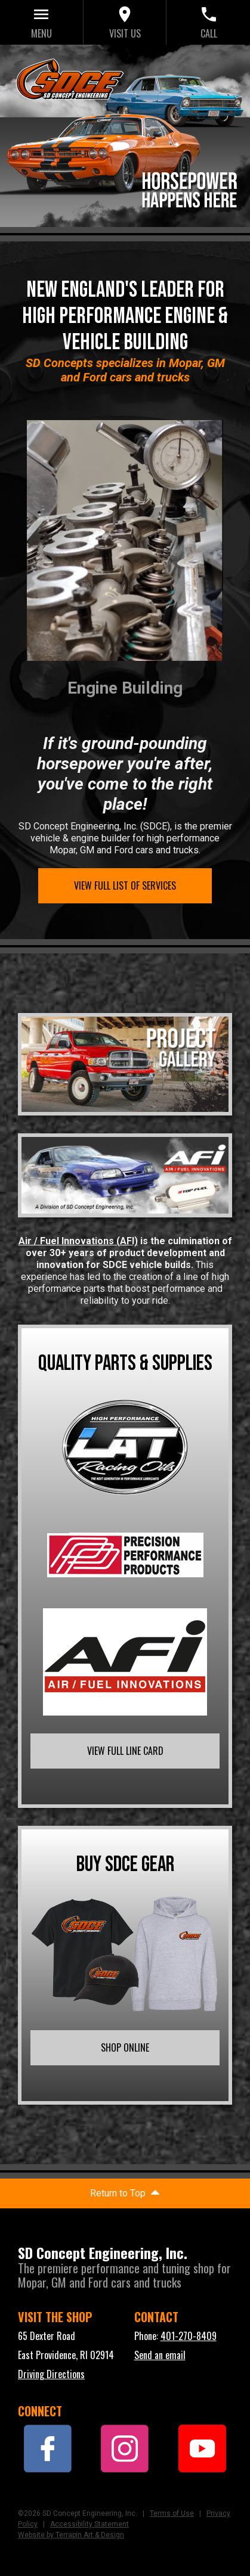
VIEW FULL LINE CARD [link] (125, 1751)
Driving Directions (51, 2374)
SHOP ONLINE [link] (125, 2047)
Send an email (160, 2355)
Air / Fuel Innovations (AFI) (78, 1241)
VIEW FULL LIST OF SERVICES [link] (125, 885)
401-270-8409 (189, 2336)
